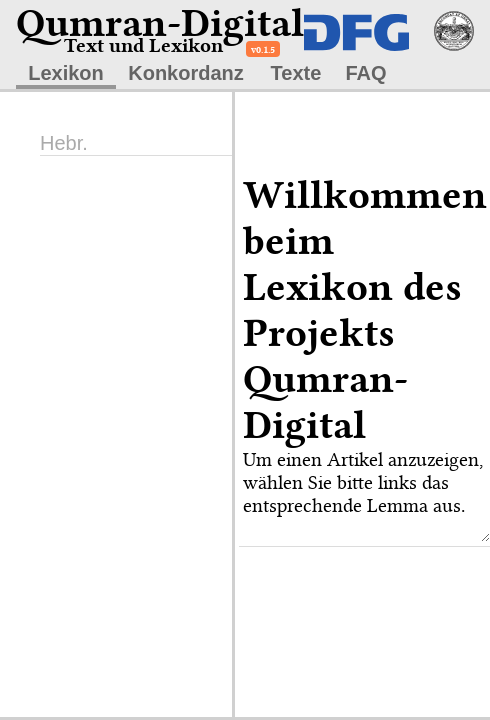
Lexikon (66, 73)
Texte (296, 73)
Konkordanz (186, 73)
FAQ (365, 73)
